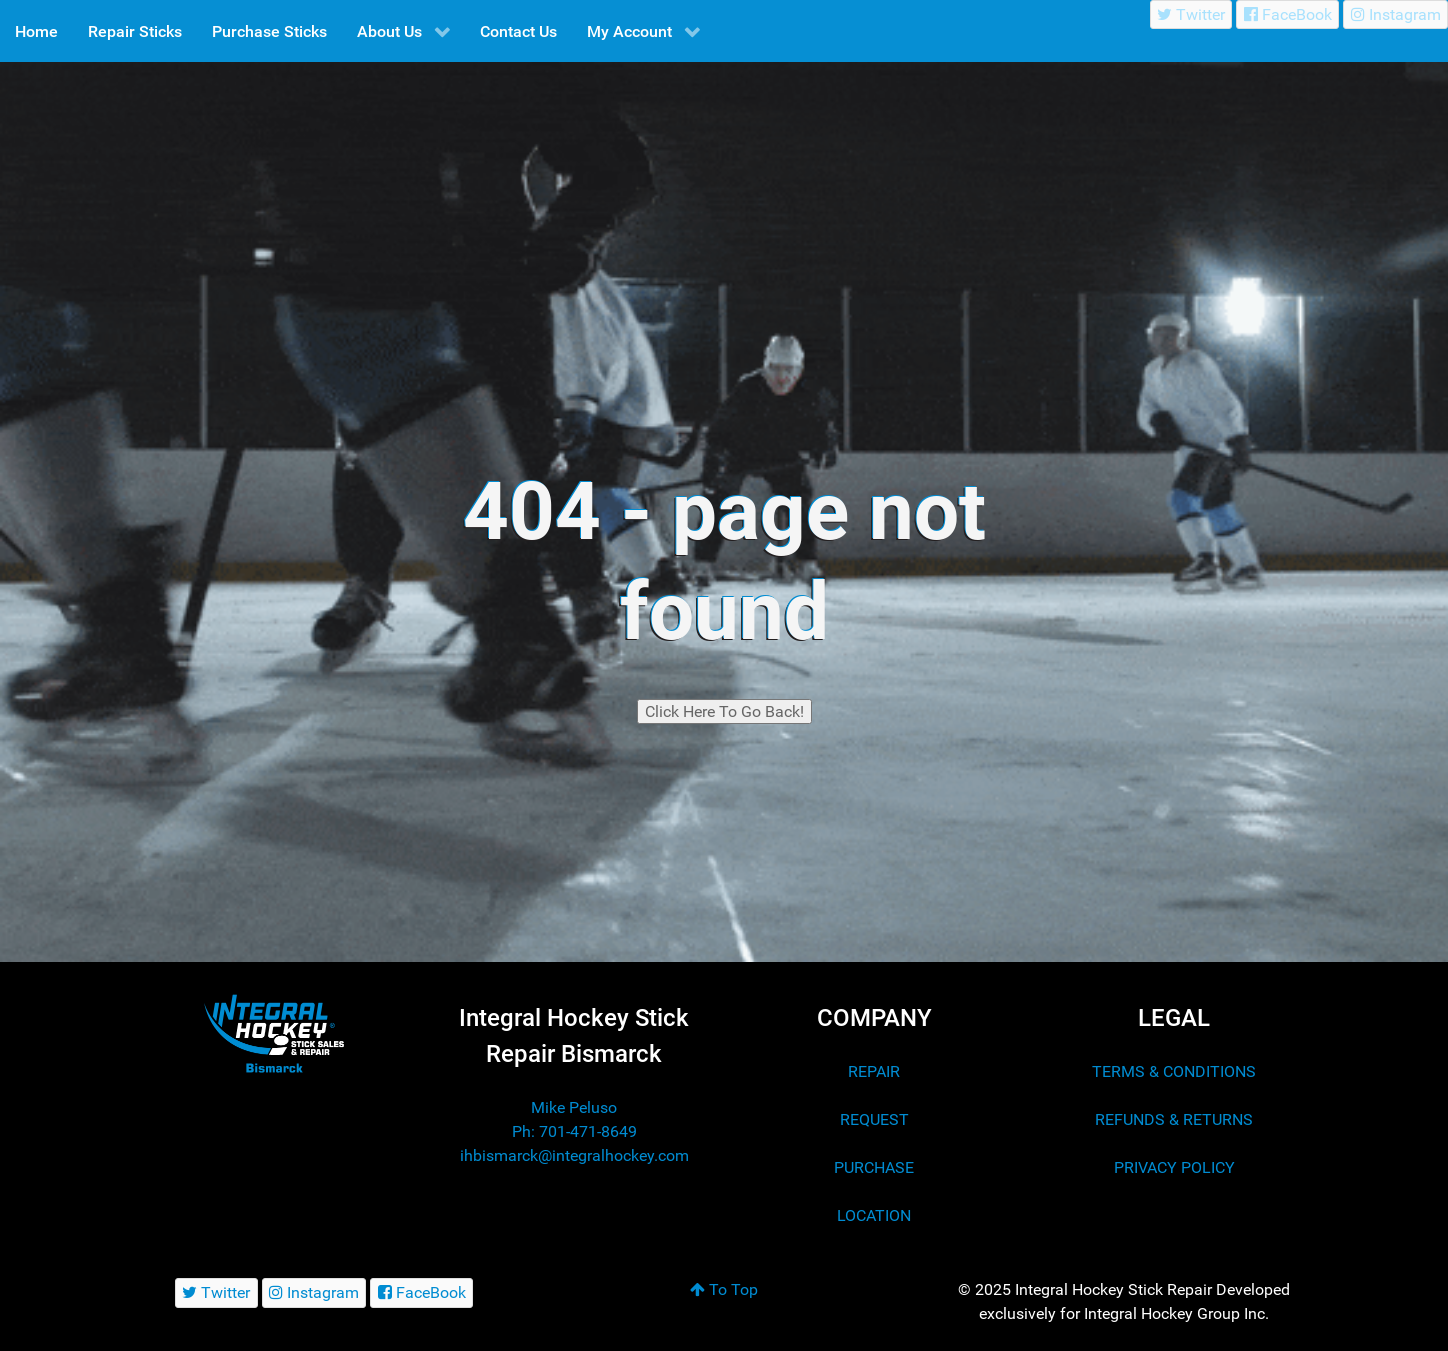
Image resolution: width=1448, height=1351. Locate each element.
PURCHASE (874, 1167)
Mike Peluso (574, 1107)
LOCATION (874, 1215)
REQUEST (874, 1119)
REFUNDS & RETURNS (1174, 1119)
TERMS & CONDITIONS (1174, 1071)
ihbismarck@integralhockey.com (574, 1155)
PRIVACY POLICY (1174, 1167)
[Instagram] (1395, 14)
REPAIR (874, 1071)
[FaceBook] (1287, 14)
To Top (724, 1289)
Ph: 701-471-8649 (574, 1131)
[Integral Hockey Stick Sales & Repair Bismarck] (274, 1033)
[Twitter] (1191, 14)
